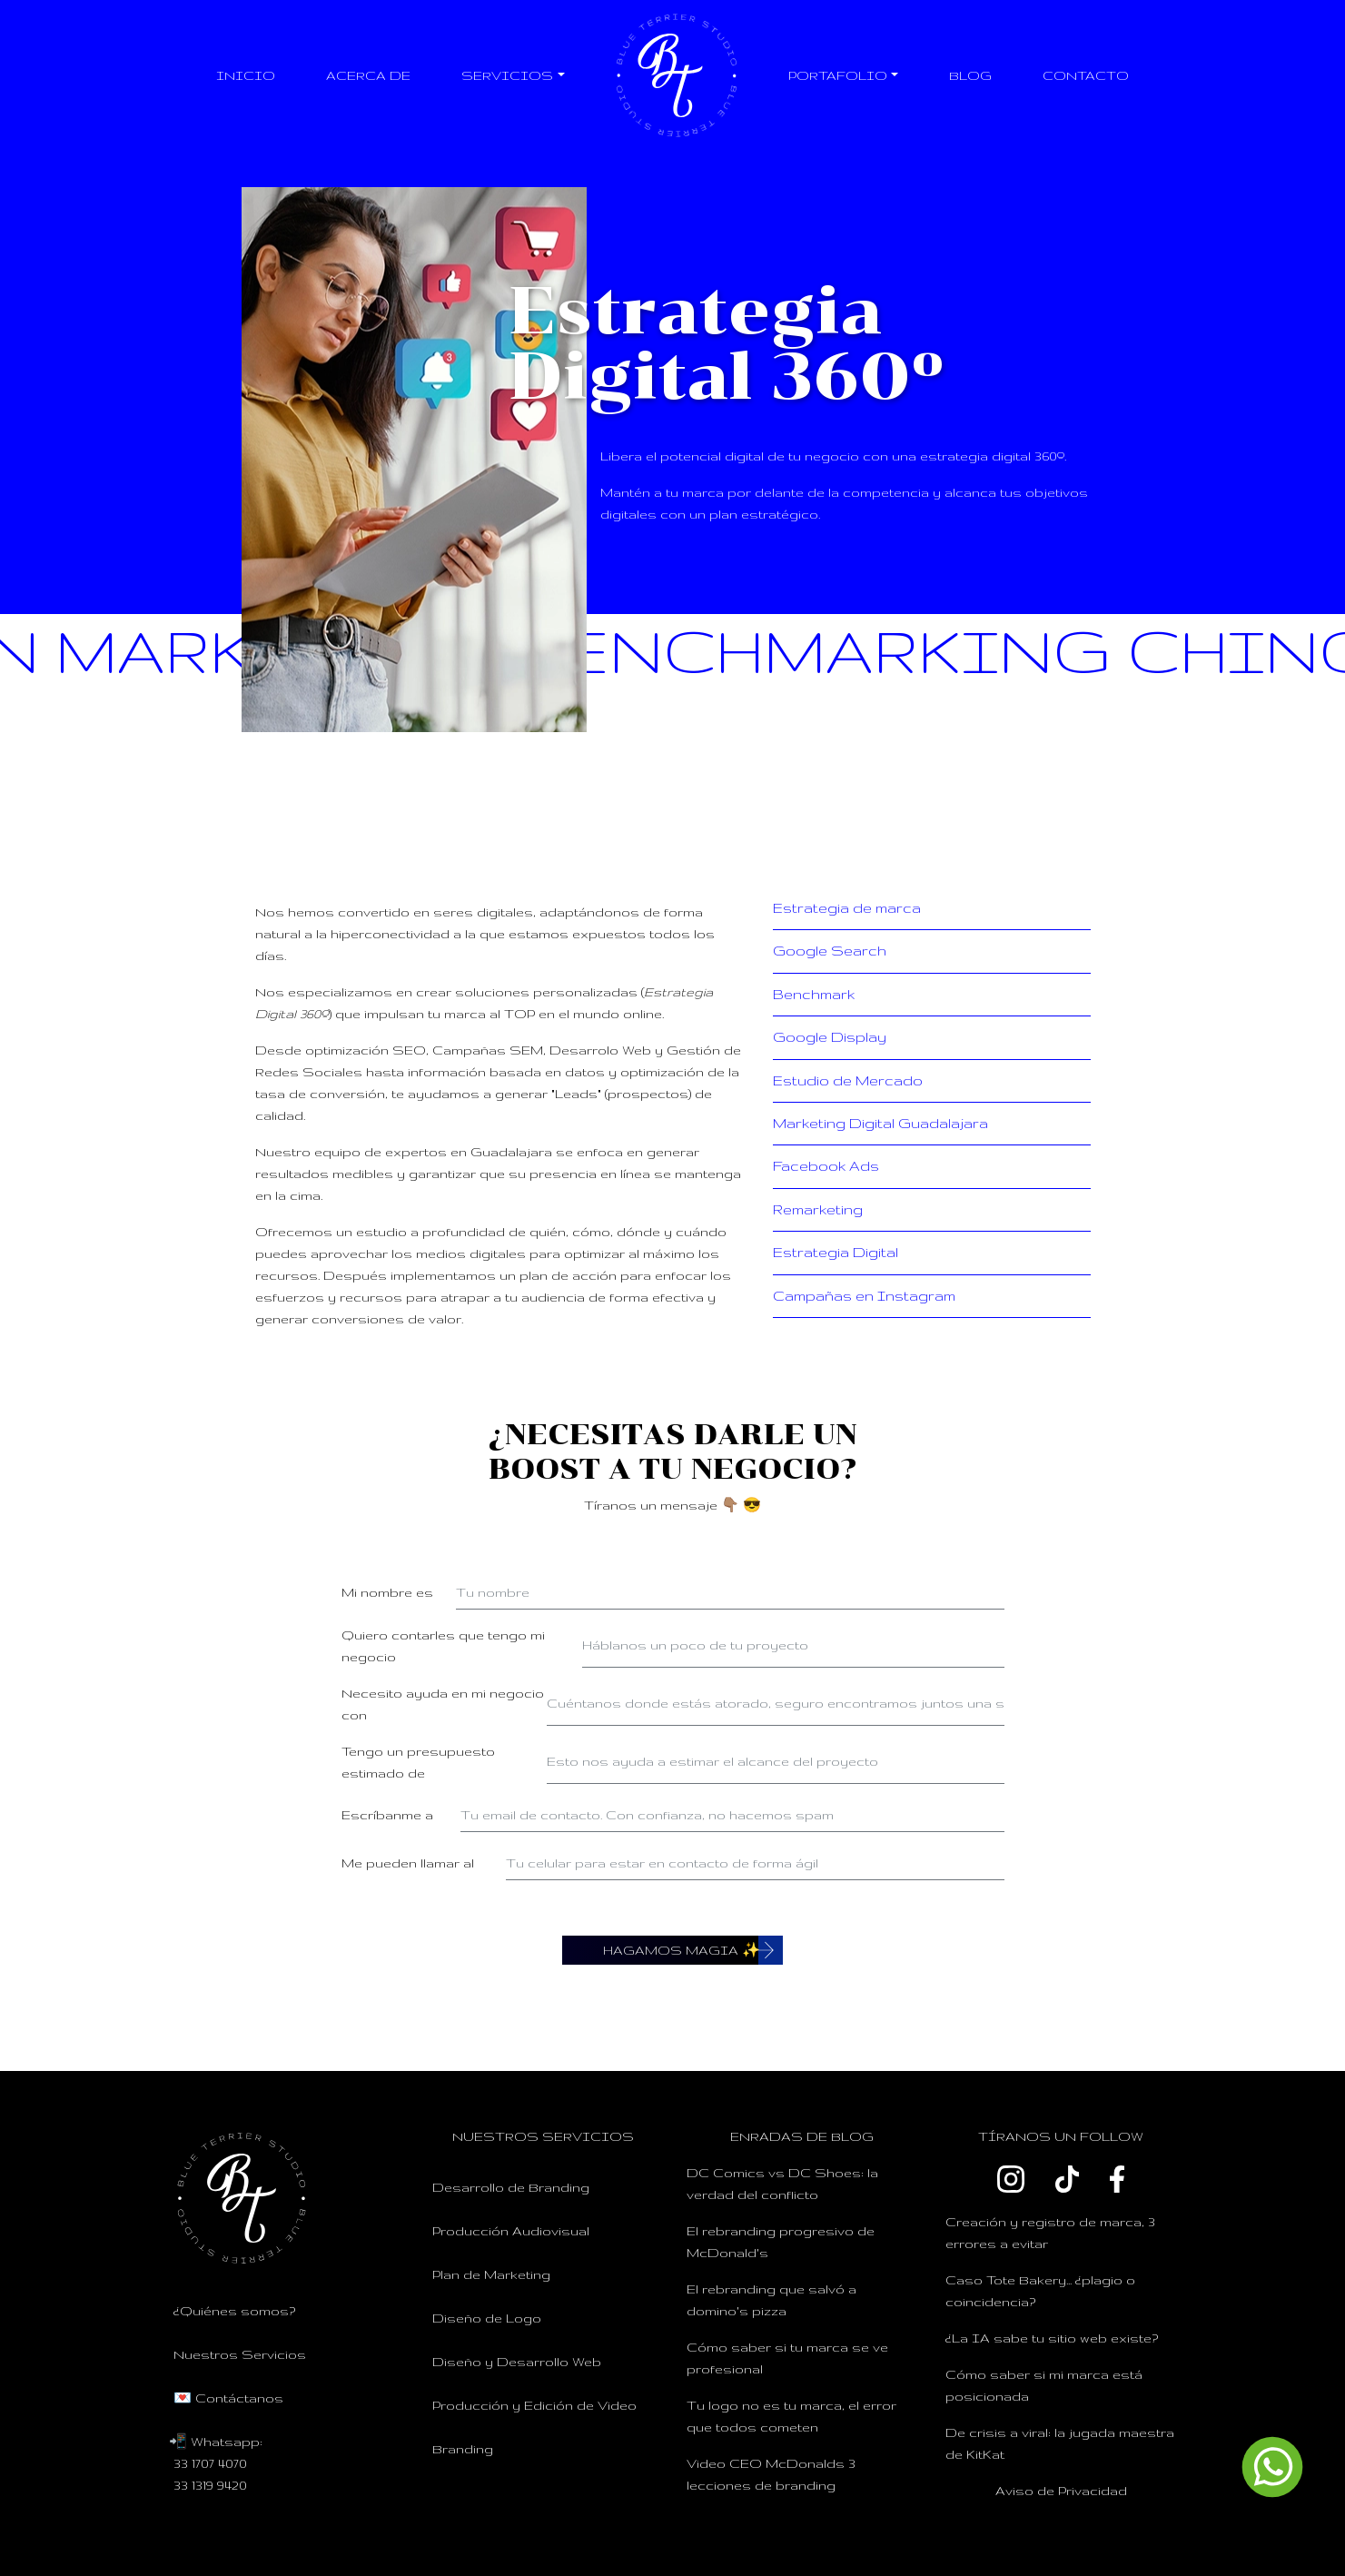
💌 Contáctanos (228, 2398)
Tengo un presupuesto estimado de (418, 1762)
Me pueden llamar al (407, 1863)
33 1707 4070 (210, 2463)
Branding (462, 2449)
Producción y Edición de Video (534, 2405)
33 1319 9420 (210, 2485)
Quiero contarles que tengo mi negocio (443, 1646)
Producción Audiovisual (510, 2231)
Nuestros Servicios (239, 2354)
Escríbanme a (387, 1815)
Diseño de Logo (486, 2318)
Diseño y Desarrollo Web (516, 2361)
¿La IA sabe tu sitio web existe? (1051, 2338)
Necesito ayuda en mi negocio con (442, 1704)
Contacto (1086, 75)
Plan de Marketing (491, 2274)
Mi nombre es (387, 1592)
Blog (970, 75)
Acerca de (368, 75)
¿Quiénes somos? (234, 2311)
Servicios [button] (507, 75)
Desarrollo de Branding (510, 2187)
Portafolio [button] (837, 75)
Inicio (245, 75)
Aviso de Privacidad (1061, 2490)
